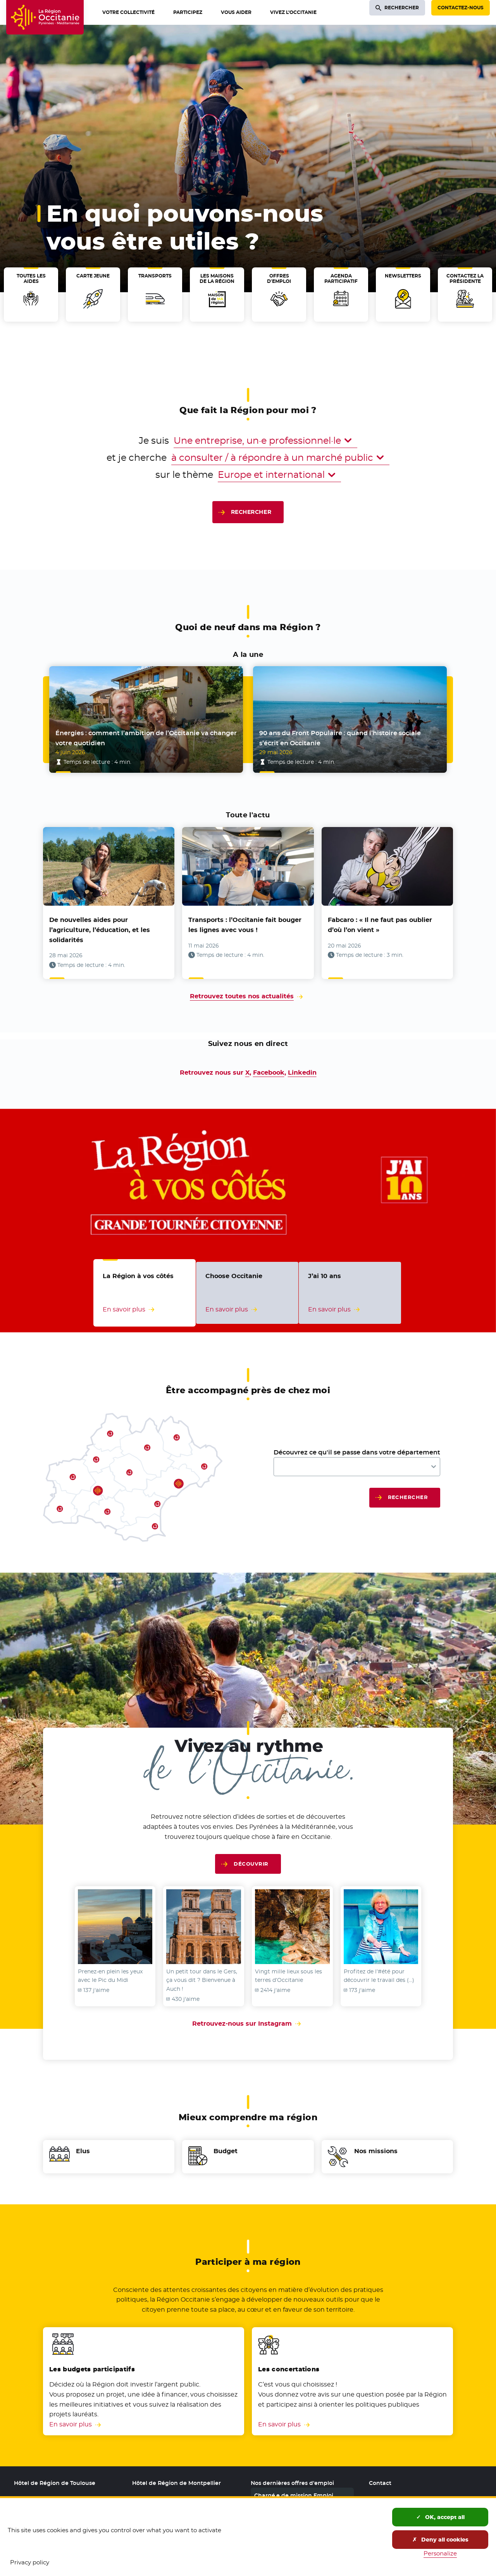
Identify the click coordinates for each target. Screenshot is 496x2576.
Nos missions (376, 2151)
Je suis (154, 440)
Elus (83, 2151)
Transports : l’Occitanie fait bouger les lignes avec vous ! (244, 925)
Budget (226, 2151)
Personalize (440, 2553)
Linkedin (302, 1072)
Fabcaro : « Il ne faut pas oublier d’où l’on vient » (380, 925)
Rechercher (251, 511)
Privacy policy (29, 2562)
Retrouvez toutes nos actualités (242, 996)
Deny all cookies (440, 2539)
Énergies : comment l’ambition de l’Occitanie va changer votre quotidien (146, 738)
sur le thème (184, 474)
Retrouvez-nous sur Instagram (248, 2023)
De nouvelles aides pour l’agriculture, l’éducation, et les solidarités (99, 929)
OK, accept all (440, 2517)
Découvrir (251, 1864)
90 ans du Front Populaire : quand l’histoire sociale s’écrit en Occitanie (340, 738)
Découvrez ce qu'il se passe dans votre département (357, 1452)
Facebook (268, 1072)
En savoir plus (70, 2424)
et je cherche (137, 457)
